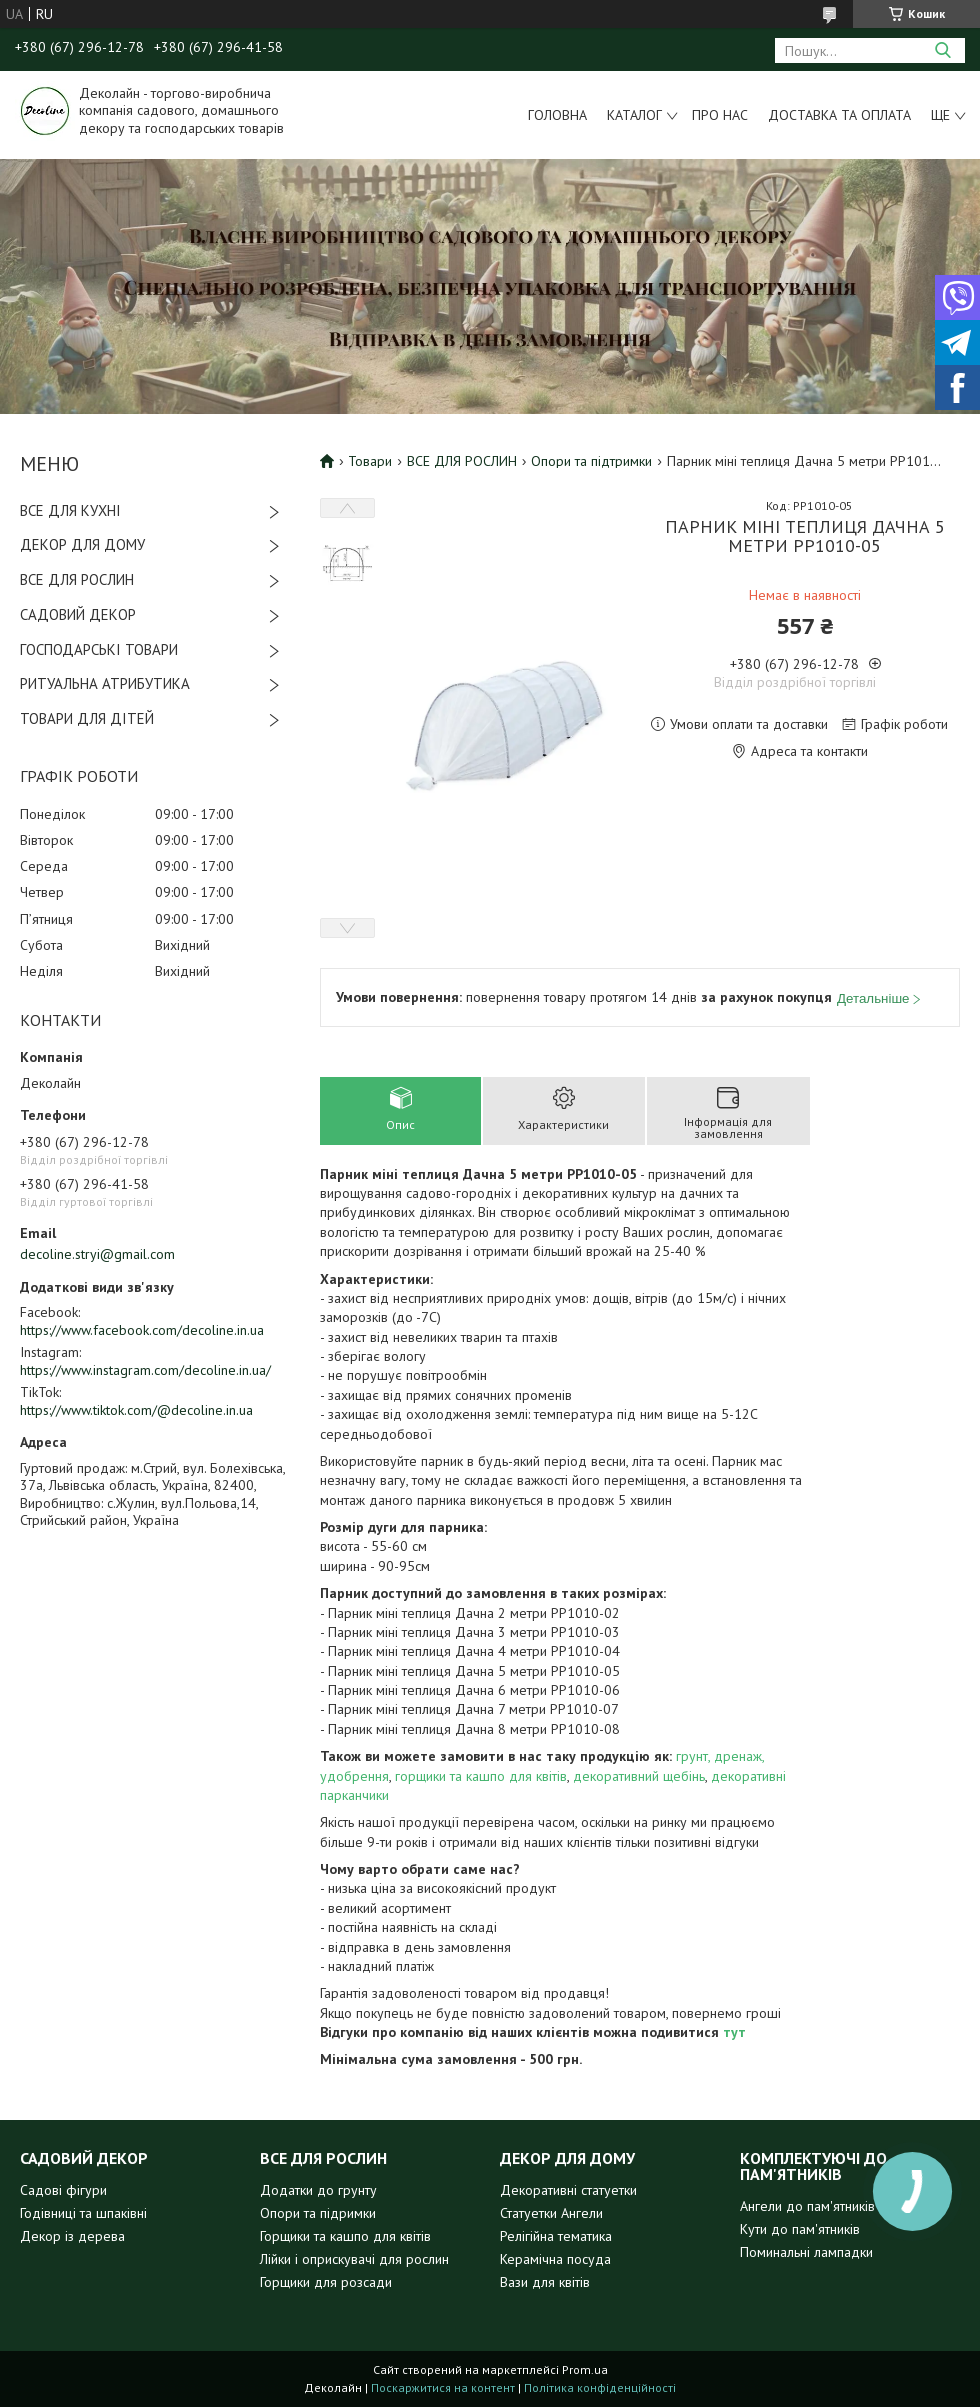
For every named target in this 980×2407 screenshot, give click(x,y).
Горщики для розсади (326, 2282)
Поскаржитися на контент (443, 2387)
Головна (557, 115)
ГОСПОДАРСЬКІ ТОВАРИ (99, 649)
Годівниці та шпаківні (83, 2213)
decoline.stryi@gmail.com (97, 1254)
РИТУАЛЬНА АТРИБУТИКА (105, 683)
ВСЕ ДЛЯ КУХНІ (70, 510)
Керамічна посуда (555, 2259)
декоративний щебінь (639, 1776)
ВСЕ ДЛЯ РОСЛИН (77, 579)
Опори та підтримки (591, 461)
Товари (370, 461)
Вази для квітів (545, 2282)
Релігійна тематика (556, 2236)
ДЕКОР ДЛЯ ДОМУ (82, 544)
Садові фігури (63, 2190)
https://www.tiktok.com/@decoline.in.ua (136, 1410)
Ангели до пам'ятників (807, 2206)
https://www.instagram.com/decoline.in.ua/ (145, 1370)
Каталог (634, 115)
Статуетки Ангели (551, 2213)
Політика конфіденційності (600, 2387)
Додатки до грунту (318, 2190)
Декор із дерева (72, 2236)
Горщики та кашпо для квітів (345, 2236)
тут (734, 2032)
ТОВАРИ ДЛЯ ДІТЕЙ (87, 718)
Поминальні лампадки (806, 2252)
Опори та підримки (318, 2213)
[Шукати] (942, 50)
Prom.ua (585, 2369)
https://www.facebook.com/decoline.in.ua (142, 1330)
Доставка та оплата (839, 115)
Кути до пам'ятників (800, 2229)
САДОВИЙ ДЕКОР (78, 614)
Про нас (720, 115)
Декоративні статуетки (568, 2190)
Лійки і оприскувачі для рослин (354, 2259)
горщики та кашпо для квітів (481, 1776)
